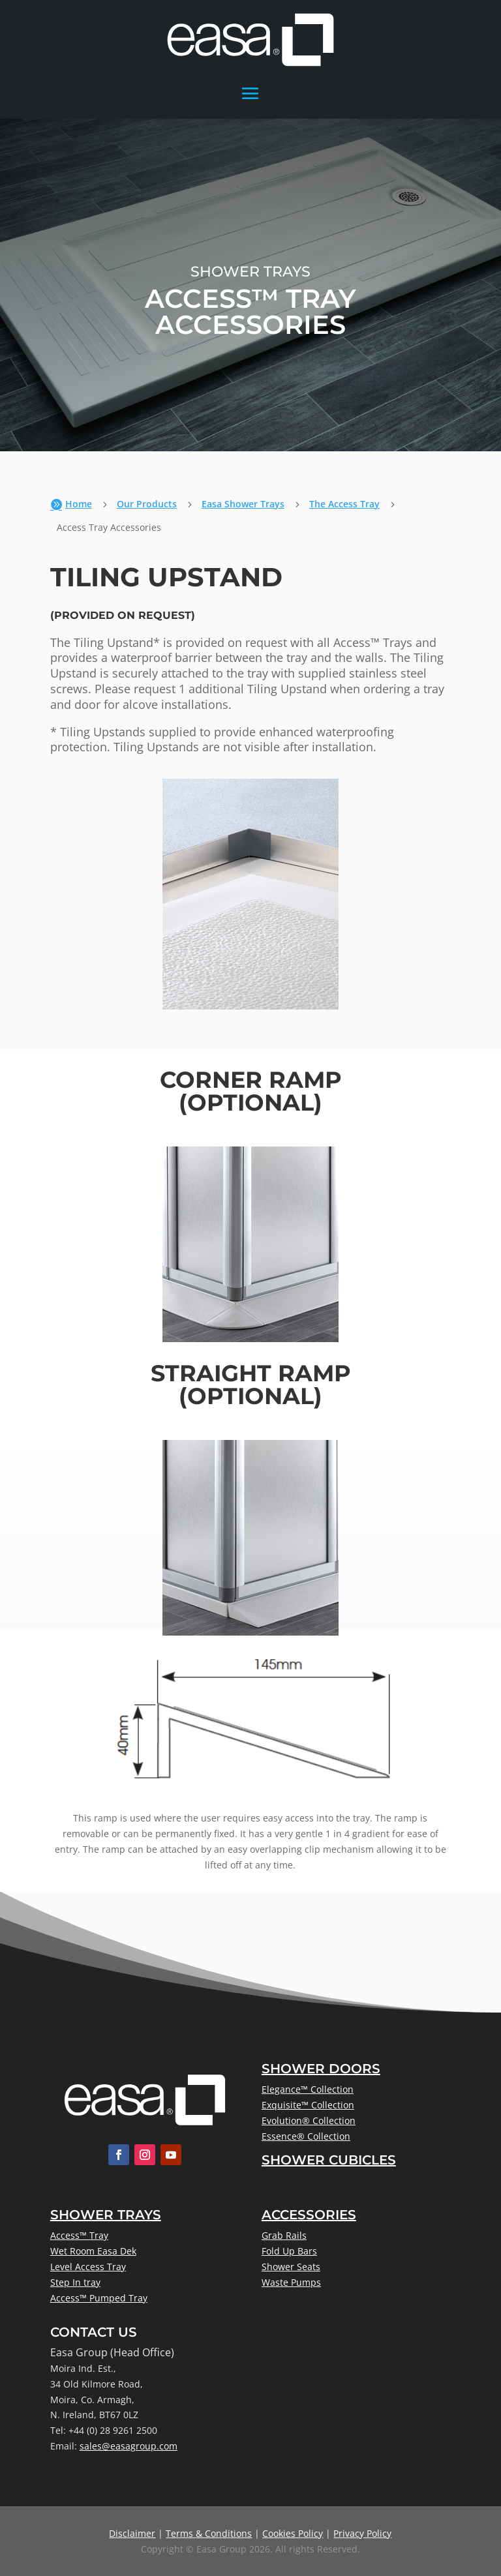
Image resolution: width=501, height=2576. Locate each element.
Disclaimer (132, 2533)
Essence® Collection (306, 2136)
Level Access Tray (88, 2266)
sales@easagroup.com (128, 2446)
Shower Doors (321, 2068)
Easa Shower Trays (243, 504)
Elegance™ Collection (308, 2089)
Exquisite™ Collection (308, 2105)
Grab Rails (284, 2235)
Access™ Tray (79, 2235)
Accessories (309, 2215)
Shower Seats (291, 2266)
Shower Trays (105, 2215)
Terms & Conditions (209, 2533)
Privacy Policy (362, 2533)
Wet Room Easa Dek (93, 2251)
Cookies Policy (292, 2533)
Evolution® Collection (309, 2120)
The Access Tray (344, 504)
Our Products (147, 504)
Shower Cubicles (329, 2160)
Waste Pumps (291, 2282)
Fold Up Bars (289, 2251)
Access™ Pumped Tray (98, 2298)
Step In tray (75, 2282)
